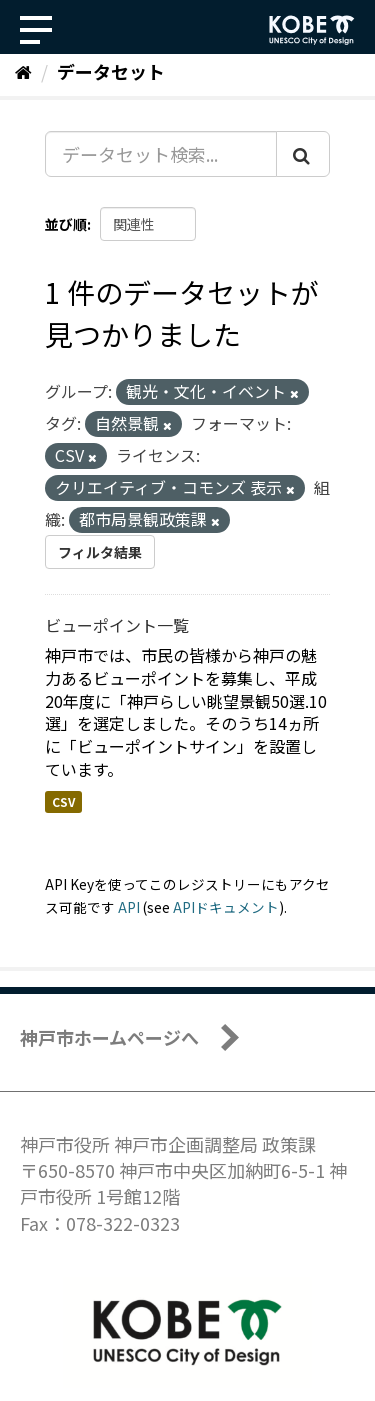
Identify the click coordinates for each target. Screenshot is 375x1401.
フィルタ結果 (100, 552)
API (129, 907)
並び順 (66, 224)
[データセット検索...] (161, 154)
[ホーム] (23, 71)
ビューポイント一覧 (117, 625)
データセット (111, 71)
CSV (63, 801)
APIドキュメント (226, 907)
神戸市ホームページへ (109, 1037)
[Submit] (303, 154)
